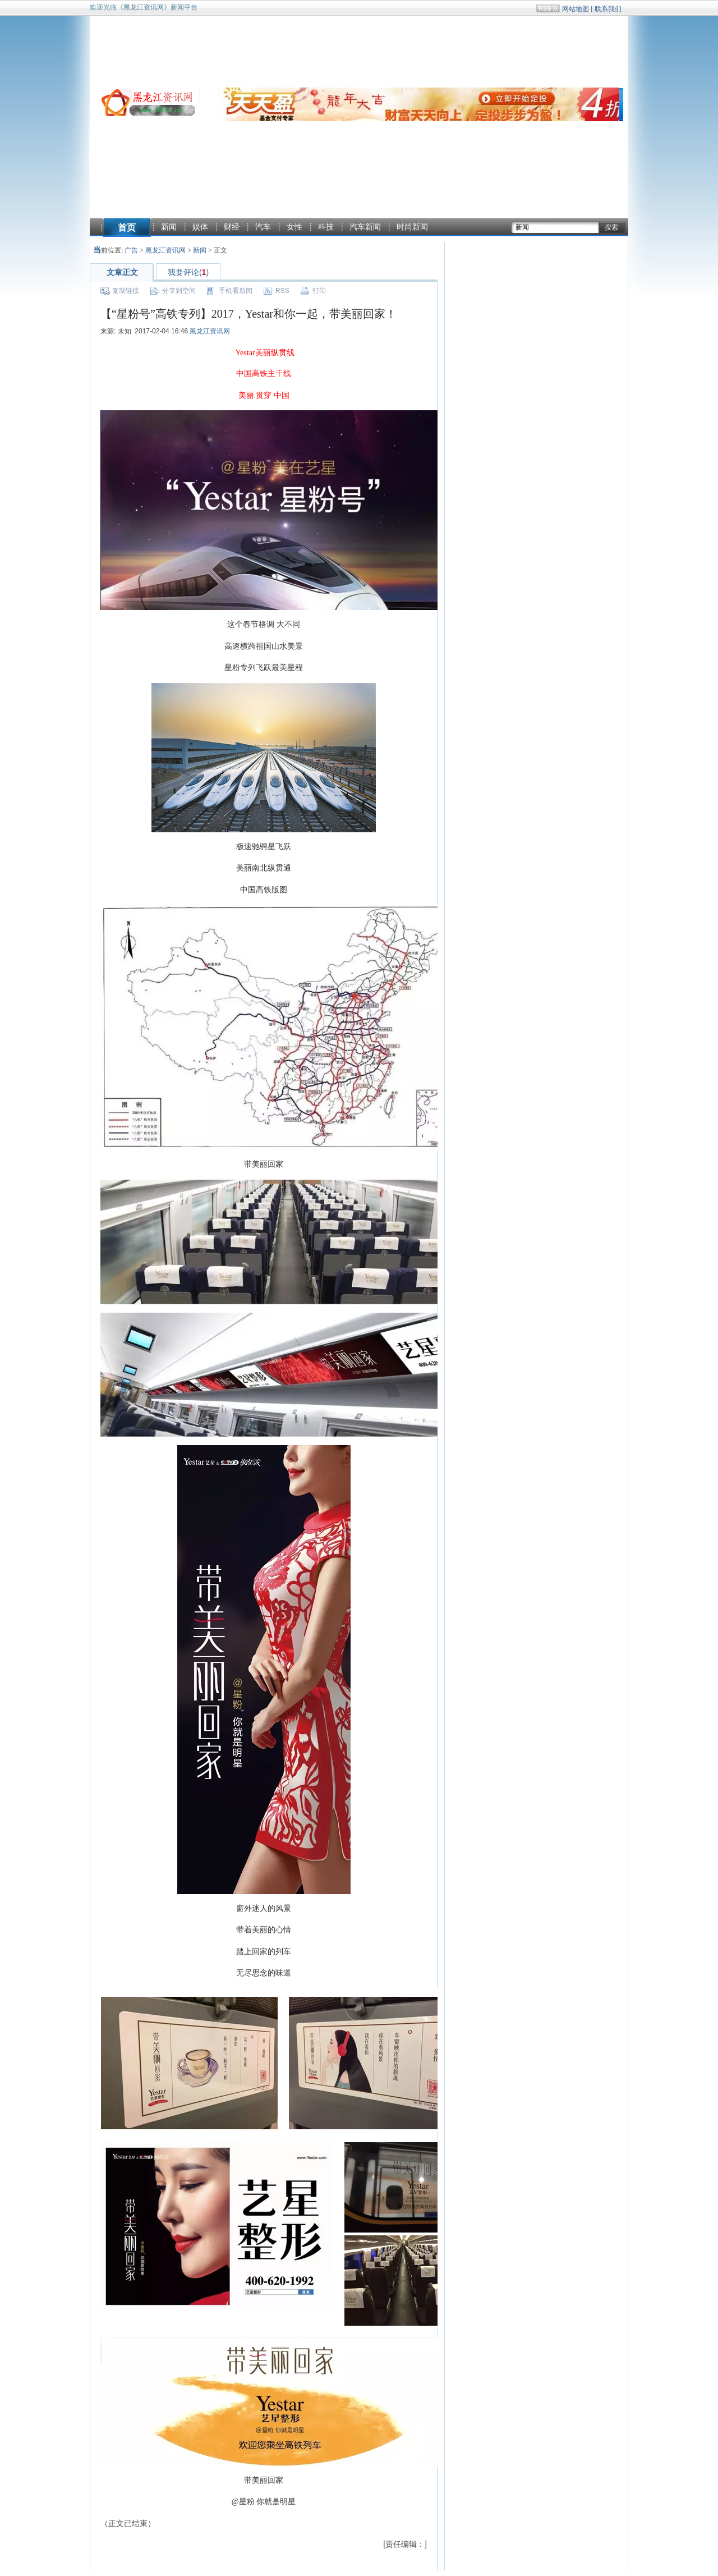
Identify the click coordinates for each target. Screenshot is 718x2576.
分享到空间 (179, 291)
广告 (131, 250)
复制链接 (125, 291)
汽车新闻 (365, 226)
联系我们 (608, 9)
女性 (294, 226)
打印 (319, 291)
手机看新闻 (235, 291)
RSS (282, 291)
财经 (232, 226)
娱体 (200, 226)
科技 (326, 226)
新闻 (169, 226)
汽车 (263, 226)
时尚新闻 (412, 226)
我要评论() (188, 272)
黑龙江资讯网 (165, 250)
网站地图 (575, 9)
